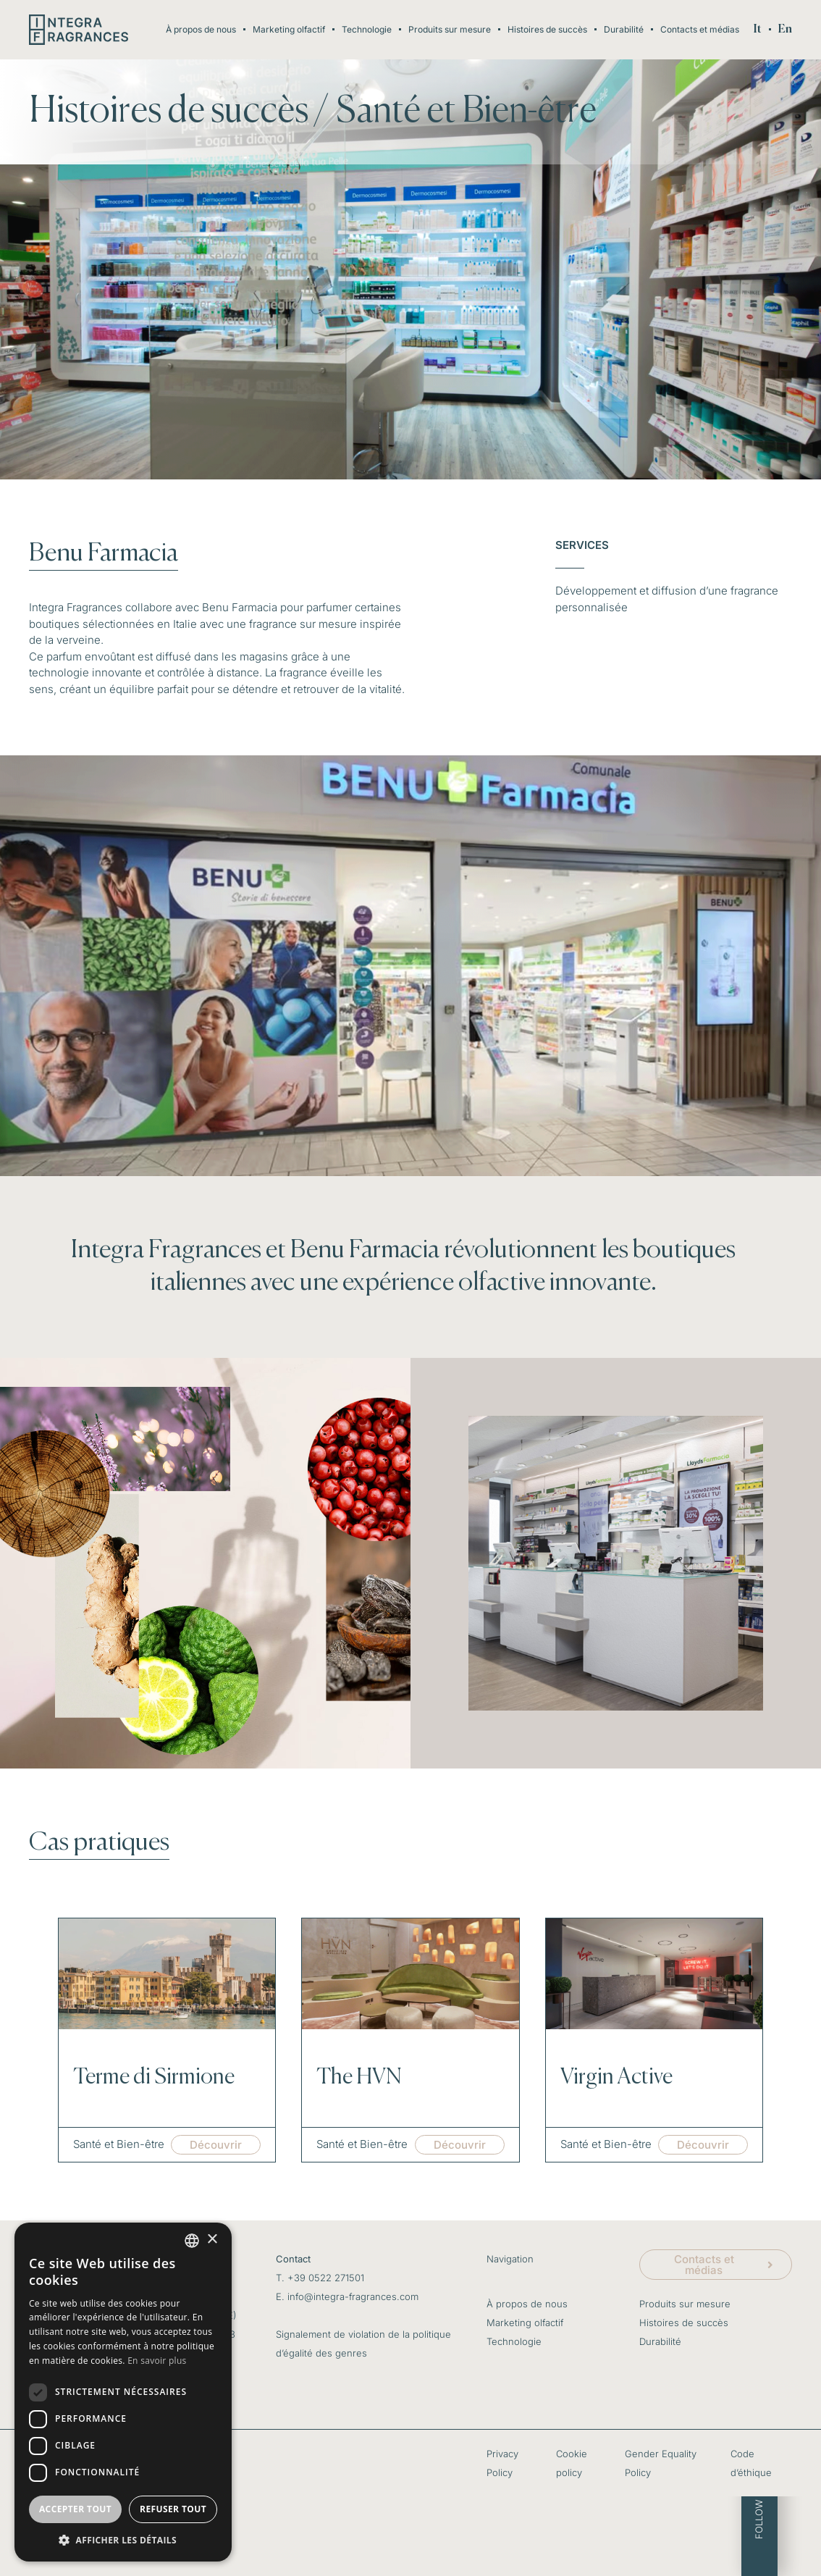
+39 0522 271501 (325, 2277)
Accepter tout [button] (75, 2509)
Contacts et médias (699, 29)
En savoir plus (156, 2360)
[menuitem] (758, 29)
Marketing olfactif (289, 29)
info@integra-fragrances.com (352, 2296)
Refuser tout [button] (173, 2509)
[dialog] (123, 2392)
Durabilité (624, 29)
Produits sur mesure (449, 29)
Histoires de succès (547, 29)
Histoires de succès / (179, 111)
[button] (123, 2540)
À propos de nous (201, 29)
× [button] (211, 2239)
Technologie (367, 29)
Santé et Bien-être (466, 111)
